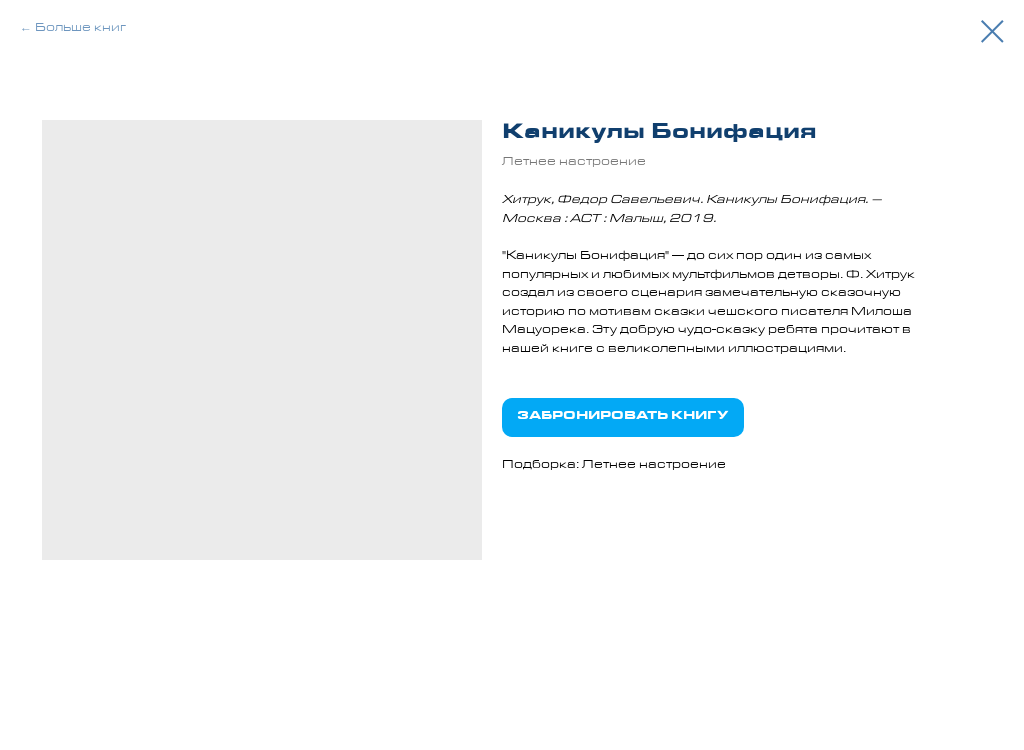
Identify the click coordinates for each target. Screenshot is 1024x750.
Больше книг (80, 29)
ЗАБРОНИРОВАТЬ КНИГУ (623, 417)
